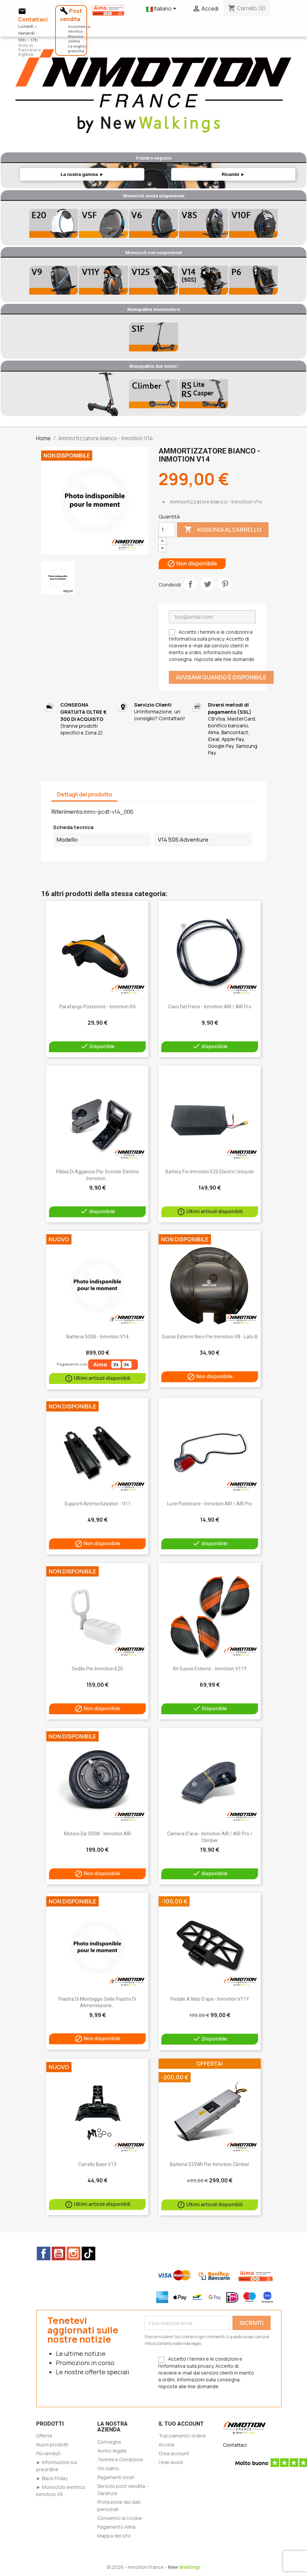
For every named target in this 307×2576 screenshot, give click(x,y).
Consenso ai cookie (119, 2518)
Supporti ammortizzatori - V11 (97, 1503)
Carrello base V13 (97, 2164)
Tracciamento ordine (182, 2435)
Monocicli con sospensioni (153, 252)
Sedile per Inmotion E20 (97, 1668)
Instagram (73, 2253)
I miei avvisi (171, 2462)
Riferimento (67, 811)
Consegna (109, 2442)
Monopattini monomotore (153, 309)
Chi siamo (108, 2468)
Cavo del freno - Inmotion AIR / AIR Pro (210, 1006)
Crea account (174, 2453)
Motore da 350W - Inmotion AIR (97, 1833)
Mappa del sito (114, 2535)
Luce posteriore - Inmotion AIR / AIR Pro (209, 1503)
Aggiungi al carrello (222, 529)
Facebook (43, 2253)
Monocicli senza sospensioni (153, 195)
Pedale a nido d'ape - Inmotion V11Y (210, 1999)
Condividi (190, 584)
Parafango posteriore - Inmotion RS (97, 1006)
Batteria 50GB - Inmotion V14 (97, 1336)
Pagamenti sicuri (115, 2477)
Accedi (166, 2444)
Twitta (207, 584)
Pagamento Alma (116, 2527)
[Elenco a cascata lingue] (162, 9)
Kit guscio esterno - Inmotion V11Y (210, 1668)
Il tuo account (181, 2424)
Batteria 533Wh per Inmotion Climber (209, 2164)
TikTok (88, 2253)
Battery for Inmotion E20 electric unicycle (209, 1171)
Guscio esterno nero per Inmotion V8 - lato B (210, 1336)
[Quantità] (167, 529)
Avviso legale (112, 2450)
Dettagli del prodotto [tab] (84, 794)
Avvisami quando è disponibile (221, 677)
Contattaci (235, 2445)
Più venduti (48, 2453)
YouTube (58, 2253)
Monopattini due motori (153, 366)
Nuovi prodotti (52, 2444)
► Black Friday (52, 2478)
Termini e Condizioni (120, 2459)
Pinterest (225, 584)
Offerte (44, 2435)
